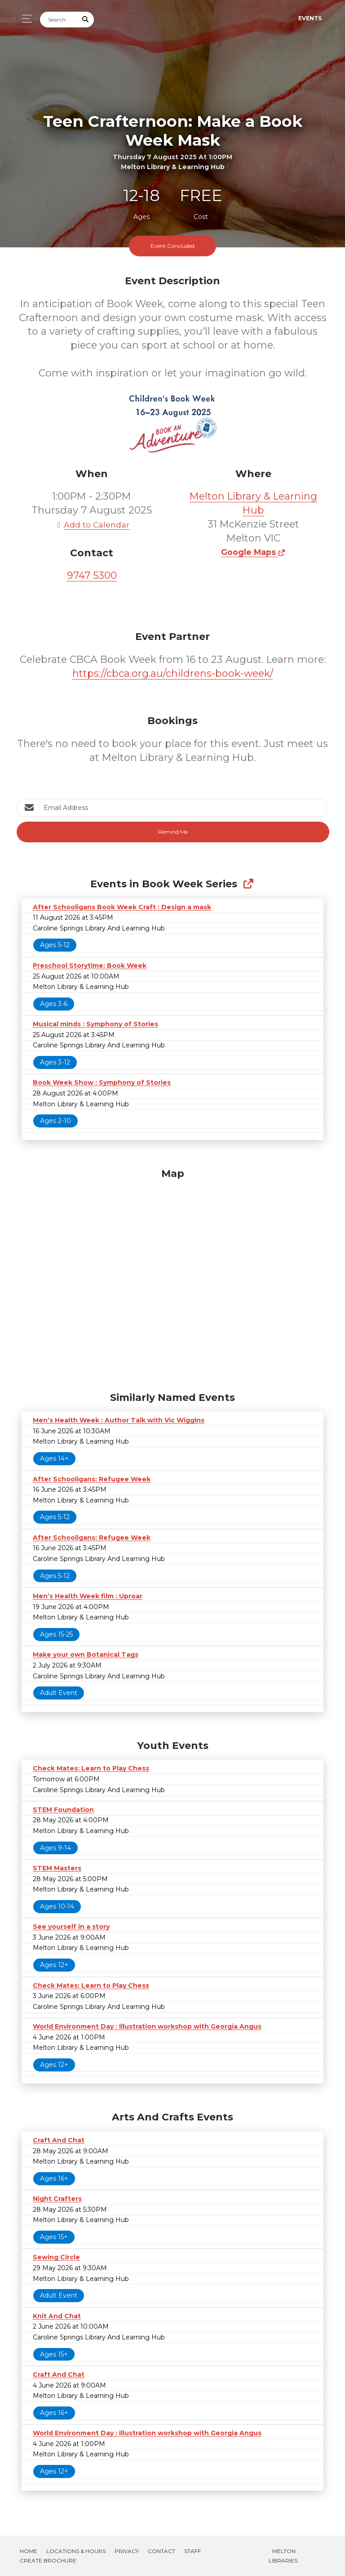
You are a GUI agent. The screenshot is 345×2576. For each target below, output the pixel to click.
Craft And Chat (58, 2140)
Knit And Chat (57, 2316)
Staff (192, 2551)
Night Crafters (57, 2199)
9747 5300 (92, 575)
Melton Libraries (283, 2556)
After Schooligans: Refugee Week (91, 1479)
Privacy (127, 2551)
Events (310, 18)
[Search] (59, 19)
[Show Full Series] (248, 884)
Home (28, 2551)
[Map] (172, 1278)
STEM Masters (57, 1868)
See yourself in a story (71, 1927)
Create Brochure (48, 2560)
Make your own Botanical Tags (85, 1654)
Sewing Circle (56, 2257)
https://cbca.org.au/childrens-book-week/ (172, 673)
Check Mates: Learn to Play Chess (91, 1768)
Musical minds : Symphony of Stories (95, 1024)
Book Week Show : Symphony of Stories (102, 1082)
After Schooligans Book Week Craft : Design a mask (122, 907)
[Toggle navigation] (24, 19)
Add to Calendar (91, 524)
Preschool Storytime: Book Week (89, 966)
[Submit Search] (85, 19)
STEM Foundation (63, 1810)
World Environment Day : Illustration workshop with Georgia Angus (147, 2026)
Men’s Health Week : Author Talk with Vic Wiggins (118, 1420)
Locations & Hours (76, 2551)
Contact (161, 2551)
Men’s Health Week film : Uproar (87, 1596)
